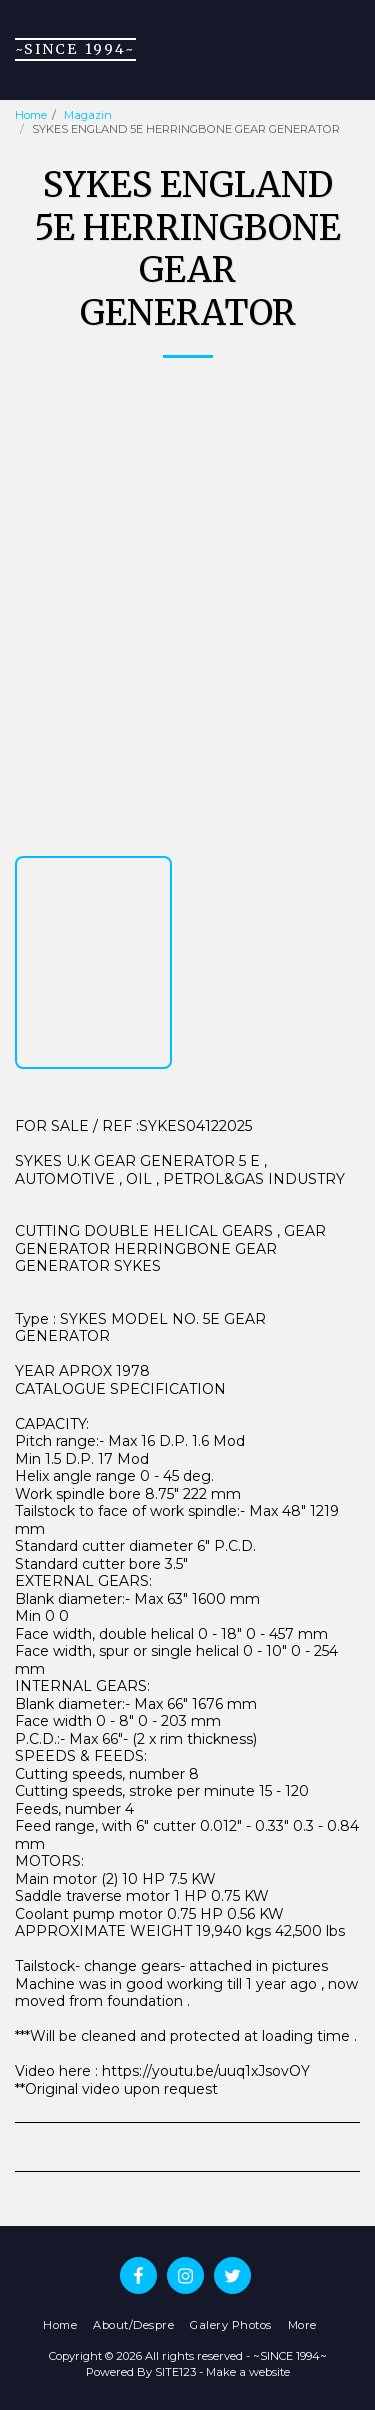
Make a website (248, 2372)
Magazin (88, 115)
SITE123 (175, 2372)
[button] (348, 50)
